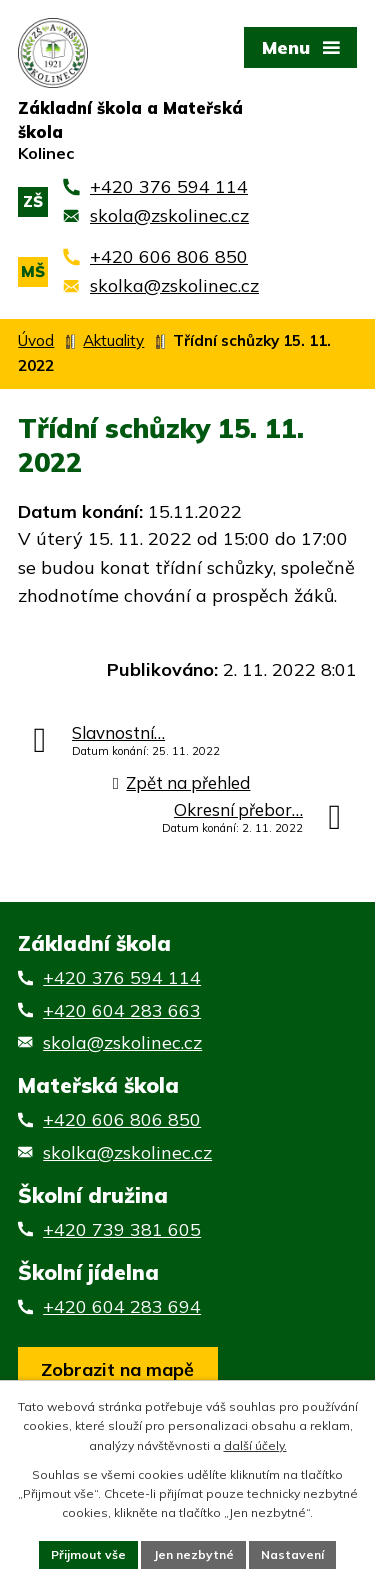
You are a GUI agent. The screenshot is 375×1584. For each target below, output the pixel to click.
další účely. (255, 1445)
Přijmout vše (88, 1554)
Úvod (36, 340)
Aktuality (113, 340)
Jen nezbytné (193, 1554)
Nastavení (292, 1554)
